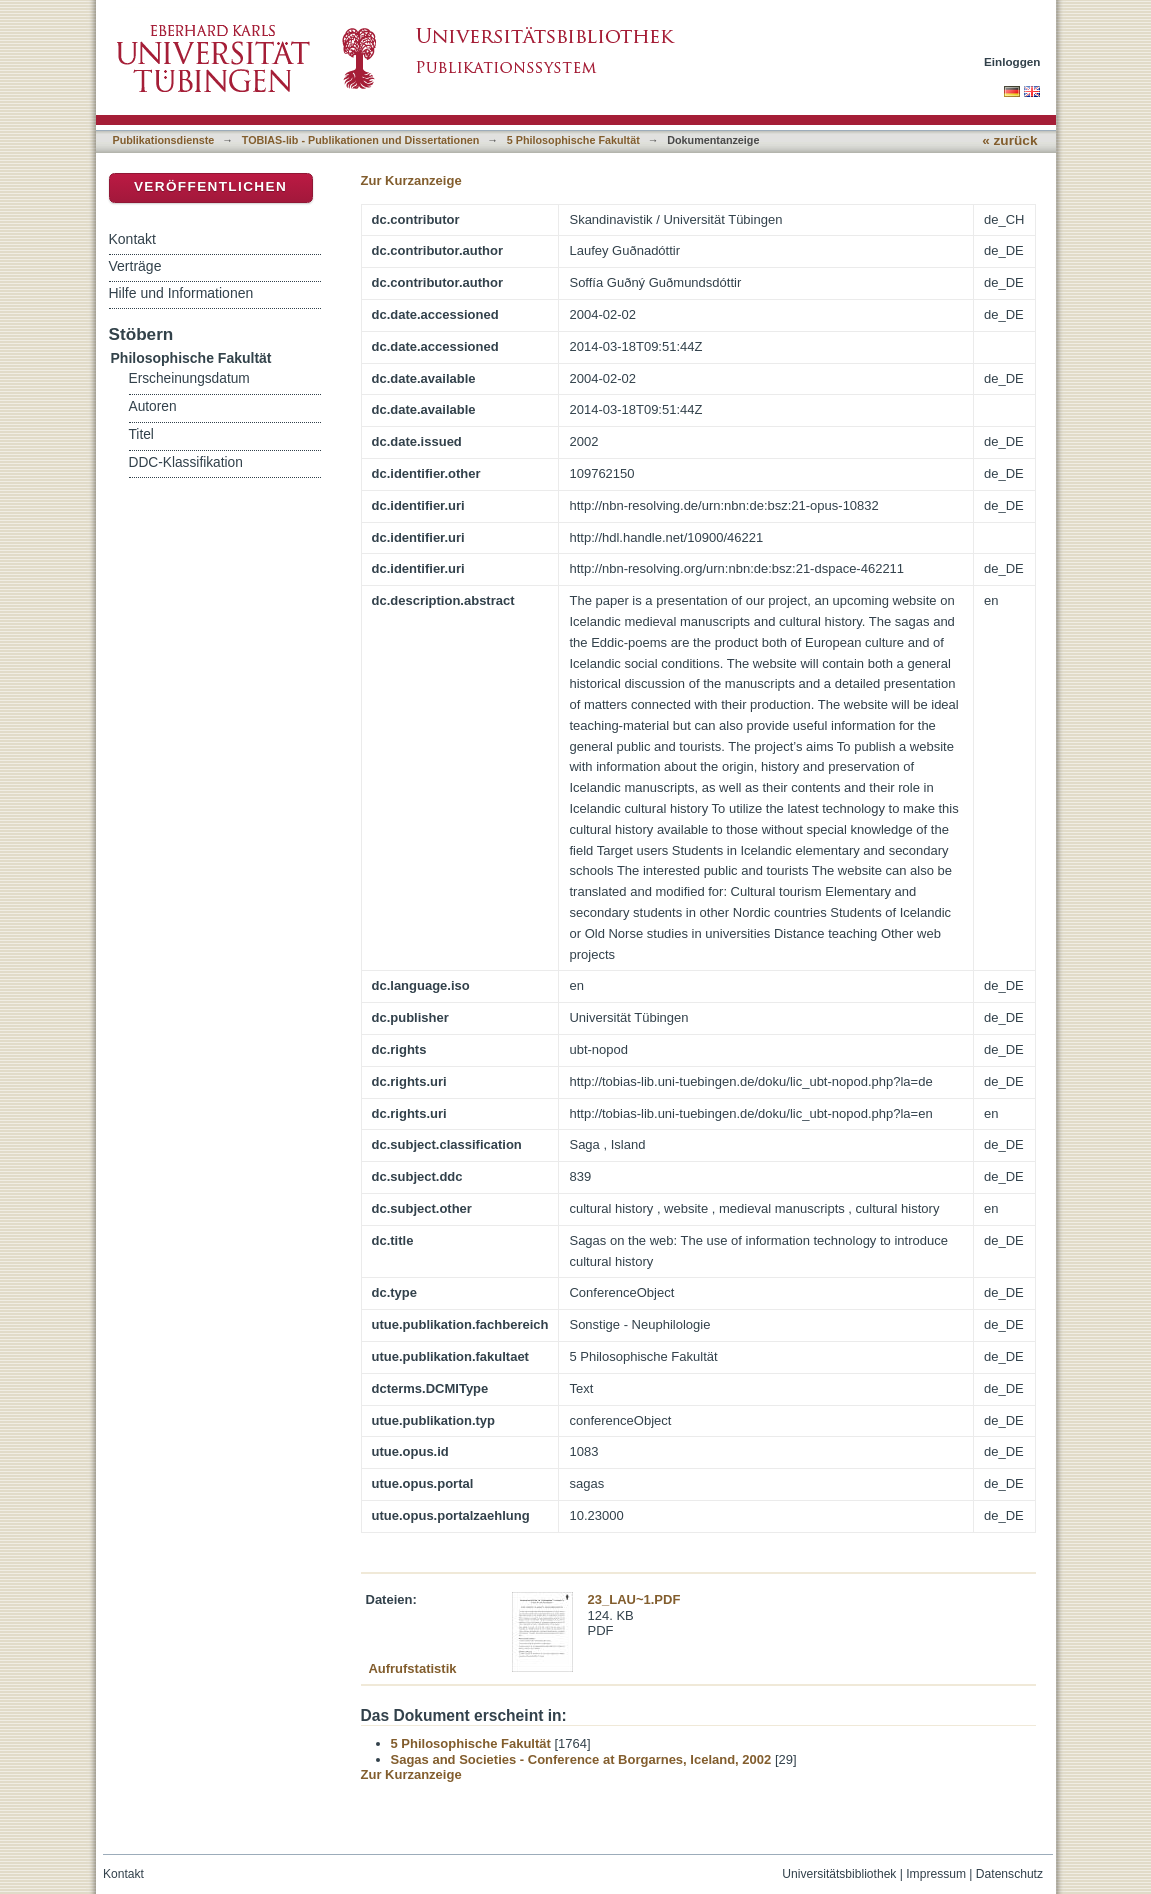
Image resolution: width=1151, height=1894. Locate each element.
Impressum (936, 1874)
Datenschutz (1009, 1874)
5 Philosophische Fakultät (573, 140)
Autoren (153, 406)
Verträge (135, 266)
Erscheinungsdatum (189, 378)
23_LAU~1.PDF (634, 1599)
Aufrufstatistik (412, 1668)
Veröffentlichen (210, 186)
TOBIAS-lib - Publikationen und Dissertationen (361, 140)
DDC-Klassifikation (186, 462)
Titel (141, 434)
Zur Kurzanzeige (411, 180)
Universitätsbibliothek (839, 1874)
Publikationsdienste (164, 140)
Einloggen (1012, 61)
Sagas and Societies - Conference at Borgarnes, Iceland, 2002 (581, 1759)
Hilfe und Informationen (181, 293)
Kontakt (132, 239)
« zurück (1009, 140)
